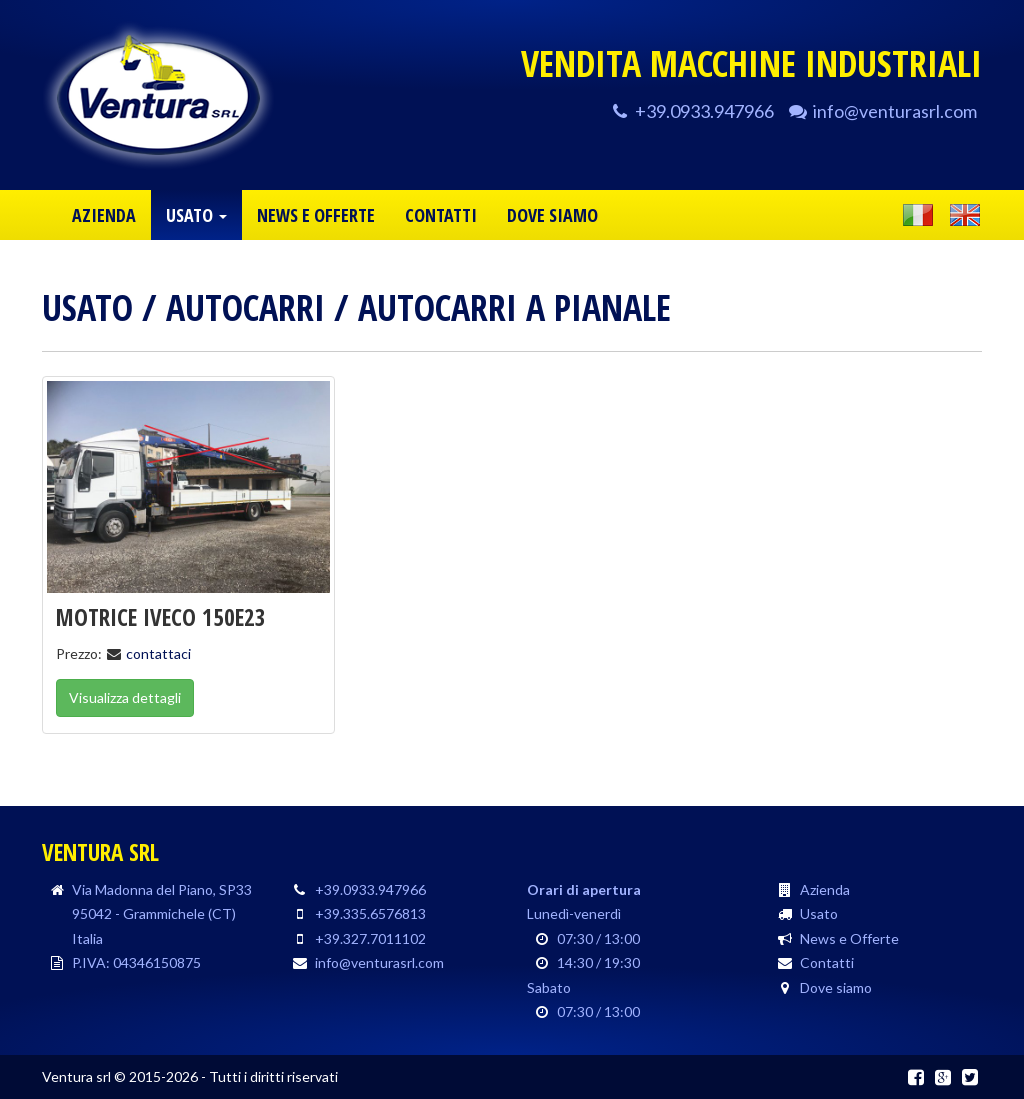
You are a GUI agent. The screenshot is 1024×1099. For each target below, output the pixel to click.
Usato (87, 307)
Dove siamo (836, 987)
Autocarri (245, 307)
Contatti (827, 962)
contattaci (158, 653)
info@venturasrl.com (895, 111)
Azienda (825, 889)
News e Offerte (849, 938)
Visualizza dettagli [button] (125, 697)
